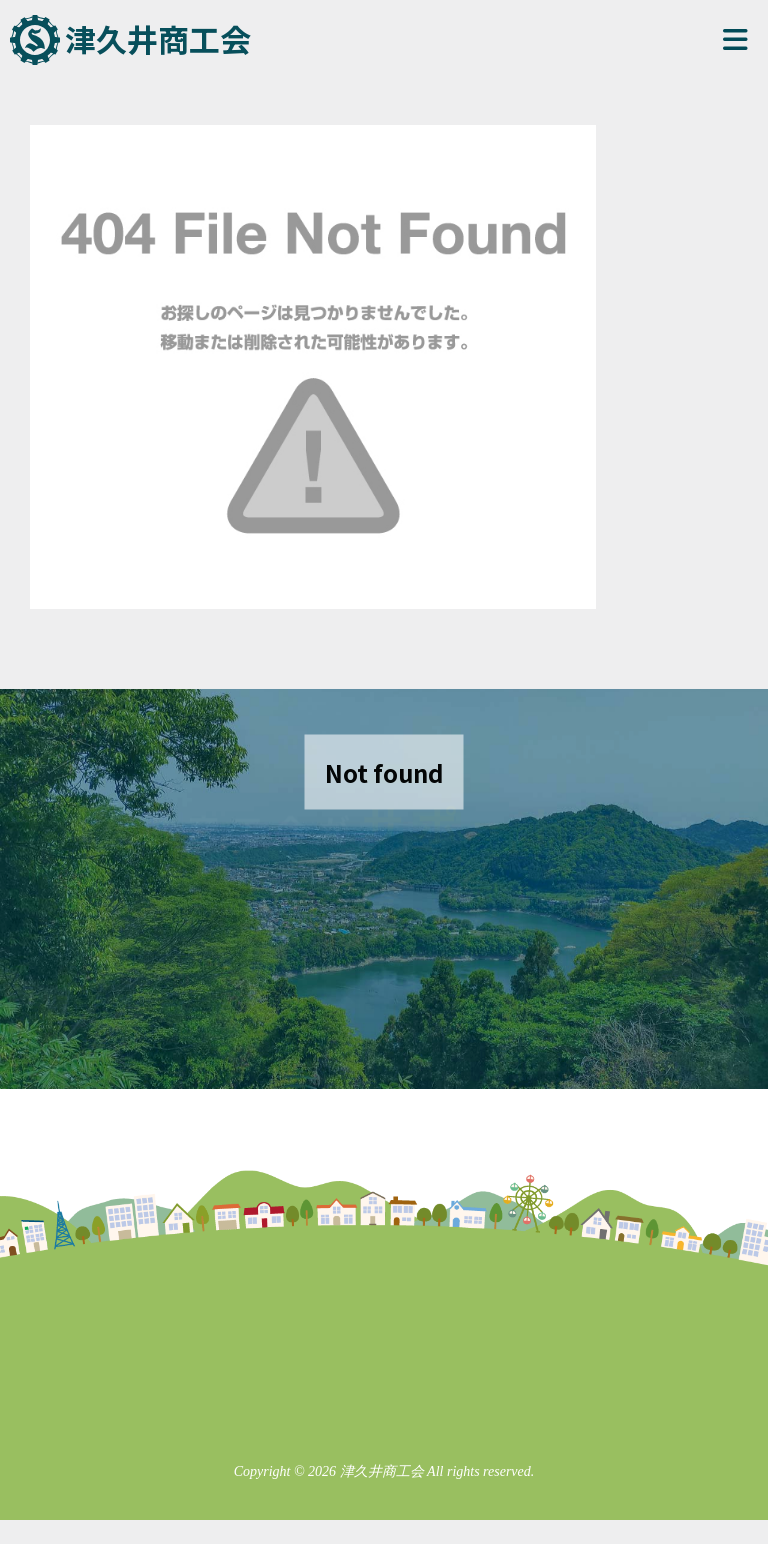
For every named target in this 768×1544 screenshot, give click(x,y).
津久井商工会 (158, 38)
